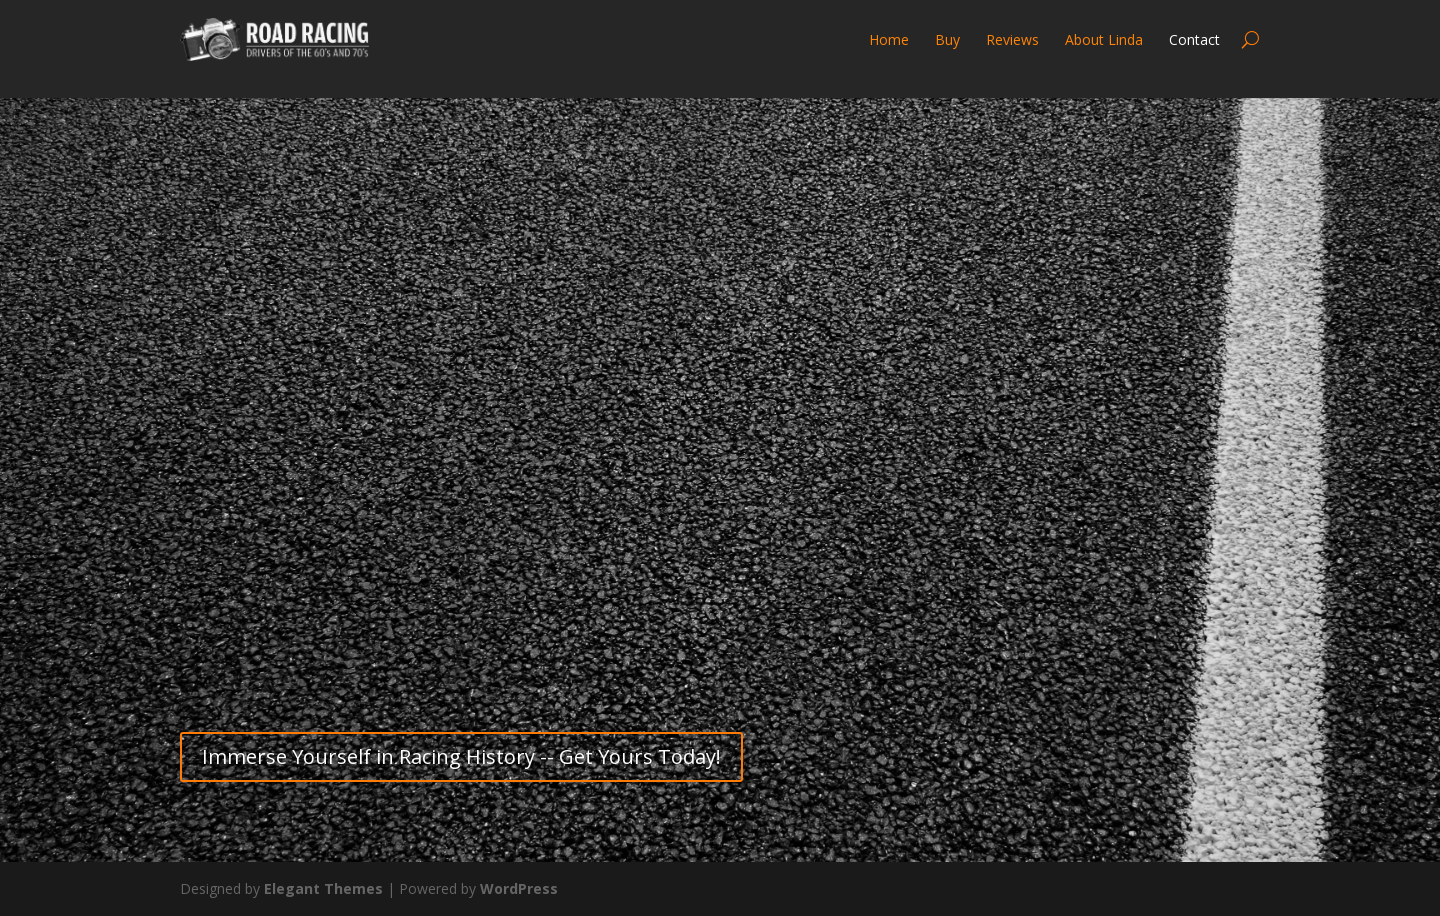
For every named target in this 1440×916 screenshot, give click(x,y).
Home (889, 39)
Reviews (1012, 39)
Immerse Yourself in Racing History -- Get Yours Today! (461, 756)
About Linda (1104, 39)
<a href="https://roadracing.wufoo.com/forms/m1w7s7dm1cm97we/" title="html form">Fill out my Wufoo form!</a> (720, 416)
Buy (947, 39)
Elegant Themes (323, 888)
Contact (1194, 39)
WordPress (519, 888)
